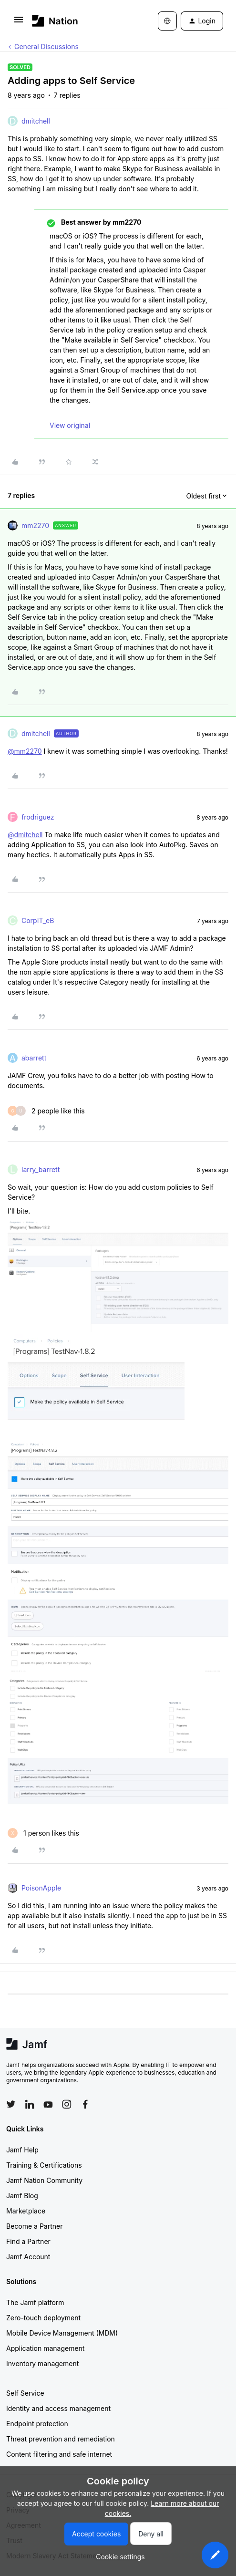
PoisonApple (41, 1888)
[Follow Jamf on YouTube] (48, 2104)
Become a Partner (34, 2226)
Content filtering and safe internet (59, 2454)
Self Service (25, 2393)
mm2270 (35, 525)
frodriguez (37, 817)
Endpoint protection (37, 2424)
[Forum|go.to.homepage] (55, 21)
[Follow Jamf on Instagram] (67, 2104)
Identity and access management (58, 2408)
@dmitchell (25, 835)
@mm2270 (25, 751)
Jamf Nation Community (44, 2180)
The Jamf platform (35, 2302)
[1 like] (43, 1833)
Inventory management (42, 2363)
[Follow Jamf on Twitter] (11, 2104)
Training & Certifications (44, 2165)
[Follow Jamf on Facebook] (85, 2104)
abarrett (33, 1058)
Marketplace (25, 2211)
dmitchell (35, 121)
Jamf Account (28, 2257)
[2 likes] (46, 1111)
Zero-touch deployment (43, 2318)
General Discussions (46, 46)
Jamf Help (22, 2150)
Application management (45, 2348)
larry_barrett (40, 1169)
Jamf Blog (22, 2196)
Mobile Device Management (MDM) (62, 2333)
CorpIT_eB (37, 920)
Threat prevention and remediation (60, 2439)
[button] (18, 23)
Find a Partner (28, 2241)
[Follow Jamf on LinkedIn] (29, 2104)
